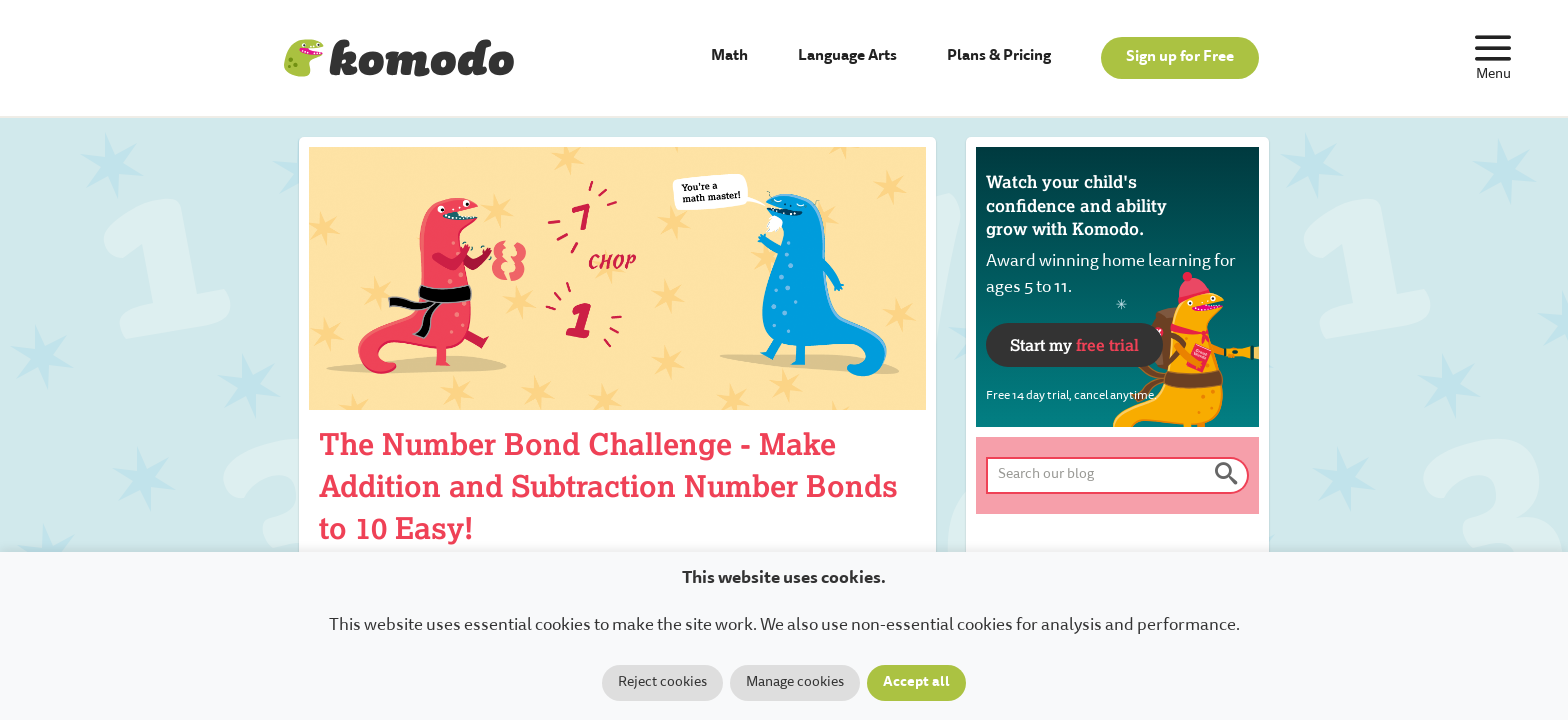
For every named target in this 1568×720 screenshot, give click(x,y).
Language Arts (847, 56)
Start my (1074, 344)
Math (729, 56)
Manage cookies (795, 683)
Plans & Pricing (999, 56)
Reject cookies (662, 683)
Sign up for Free (1180, 57)
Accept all (916, 683)
